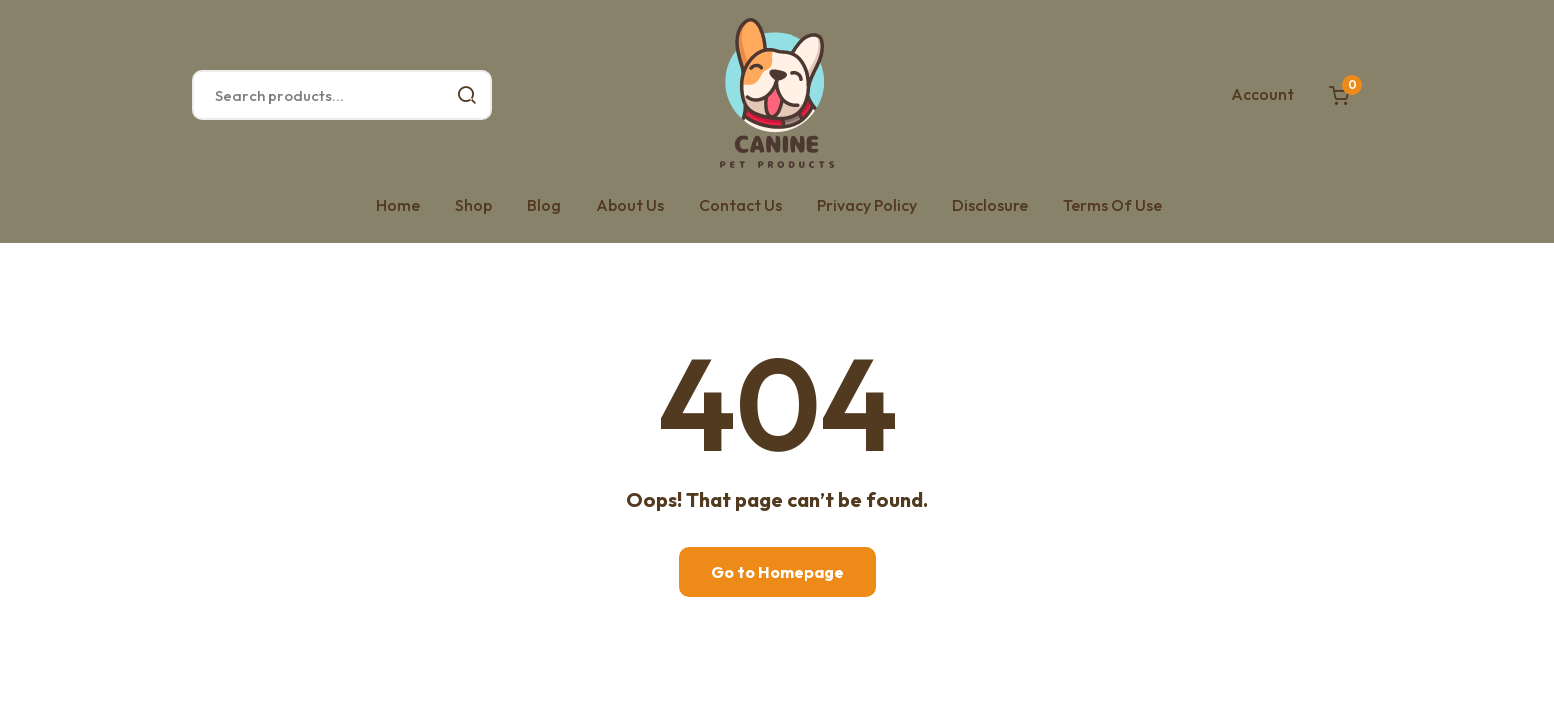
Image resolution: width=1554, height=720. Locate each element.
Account (1262, 94)
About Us (630, 205)
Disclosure (990, 205)
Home (398, 205)
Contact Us (740, 205)
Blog (544, 205)
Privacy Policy (867, 205)
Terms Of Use (1112, 205)
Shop (473, 205)
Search (467, 95)
